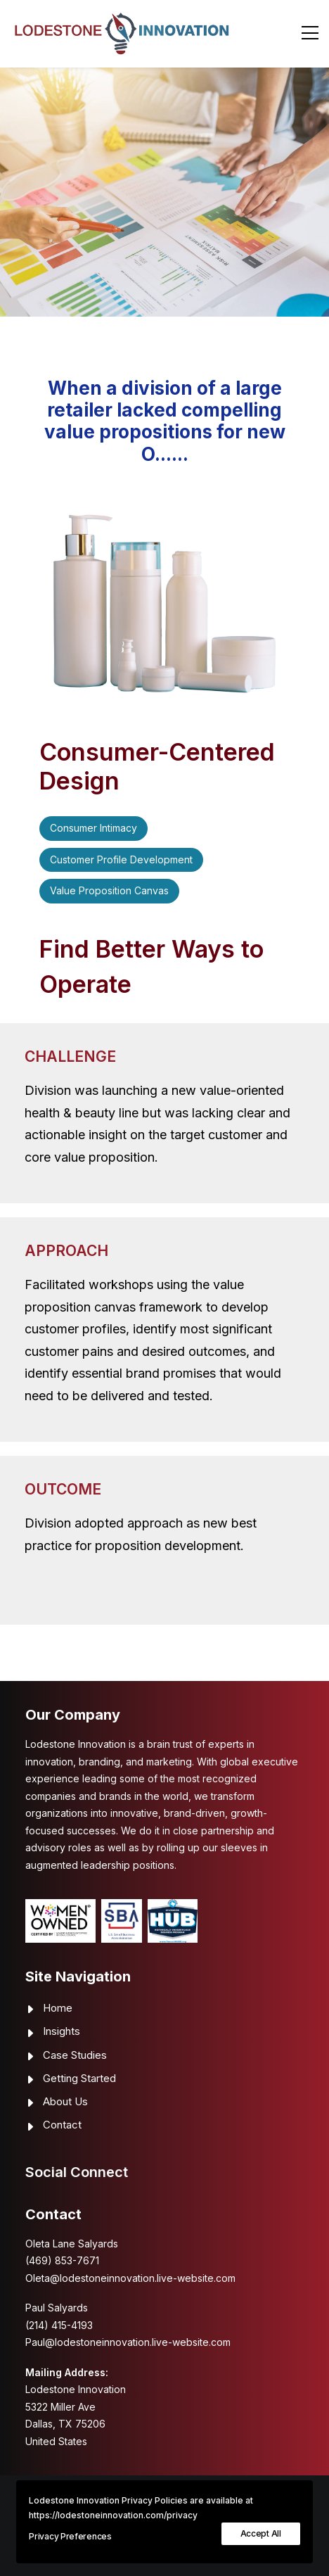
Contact (62, 2124)
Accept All (260, 2533)
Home (57, 2008)
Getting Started (79, 2078)
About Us (65, 2101)
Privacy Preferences (70, 2536)
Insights (61, 2031)
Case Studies (75, 2055)
